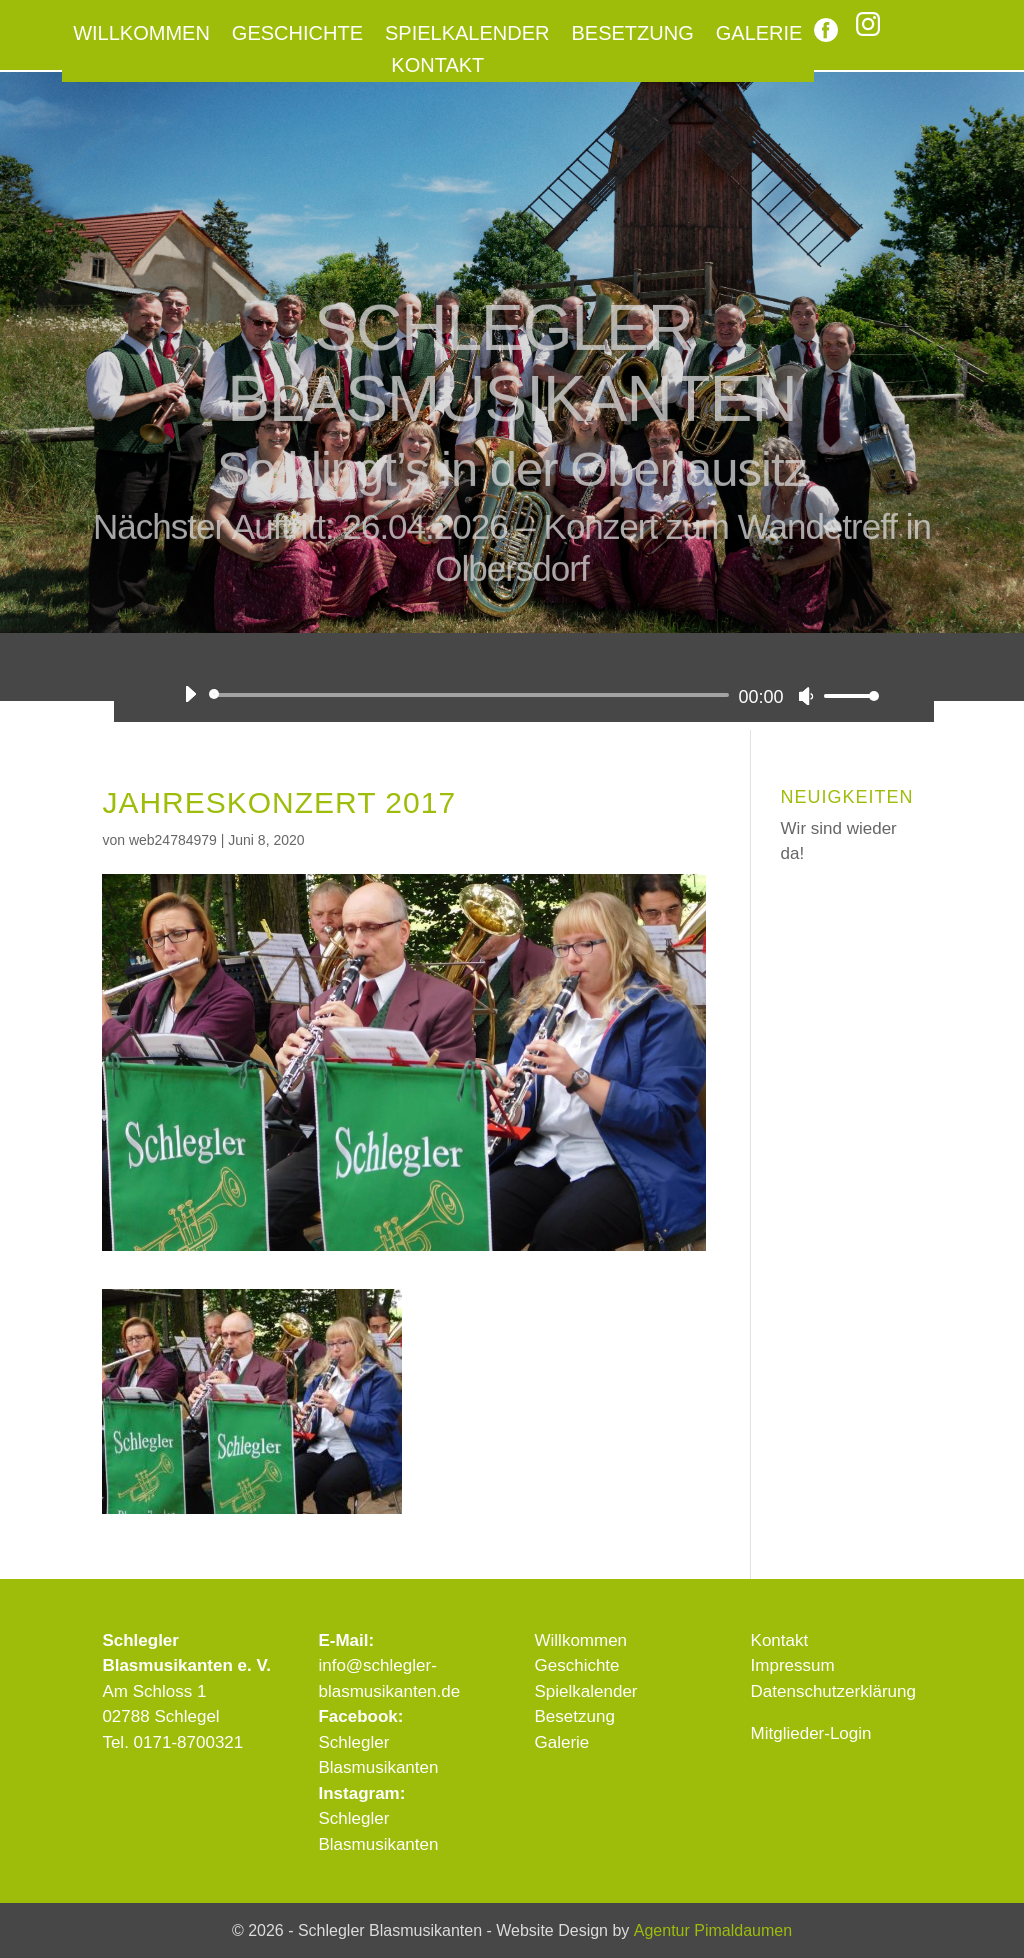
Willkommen (141, 35)
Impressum (793, 1665)
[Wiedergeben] (190, 694)
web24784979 (173, 840)
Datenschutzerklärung (833, 1691)
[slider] (472, 695)
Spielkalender (467, 35)
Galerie (759, 35)
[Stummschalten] (806, 696)
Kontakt (437, 67)
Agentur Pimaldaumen (713, 1930)
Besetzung (633, 35)
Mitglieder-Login (811, 1733)
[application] (523, 695)
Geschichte (297, 35)
